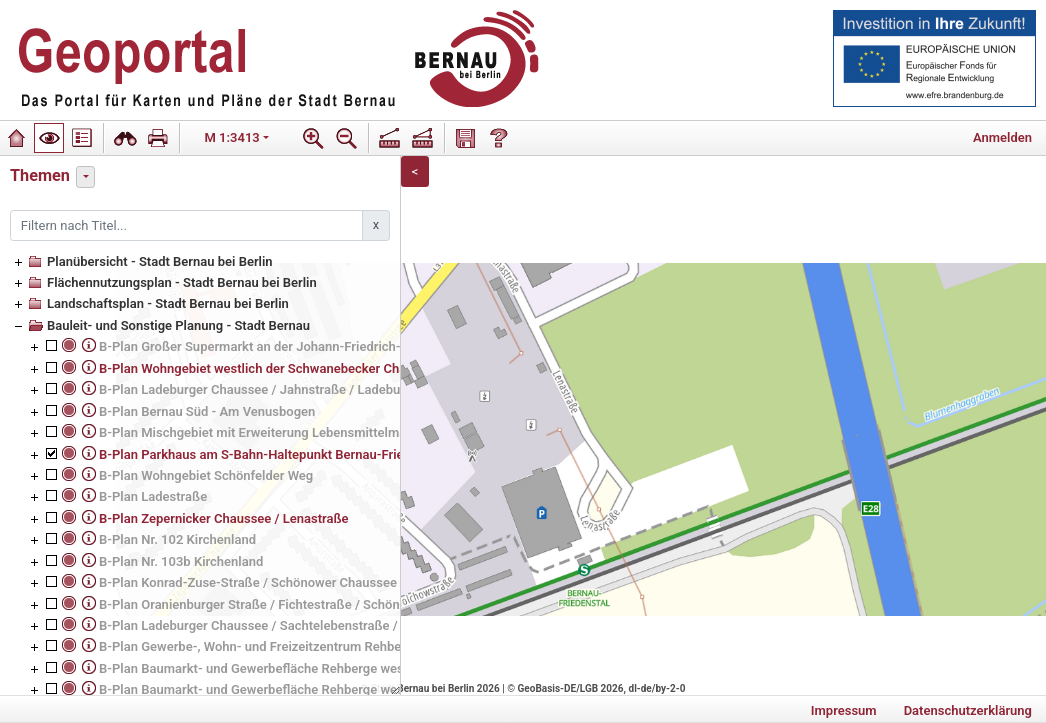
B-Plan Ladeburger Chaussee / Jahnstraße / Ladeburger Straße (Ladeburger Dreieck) (345, 389)
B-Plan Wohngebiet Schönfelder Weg (206, 475)
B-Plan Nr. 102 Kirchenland (177, 539)
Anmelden (1002, 137)
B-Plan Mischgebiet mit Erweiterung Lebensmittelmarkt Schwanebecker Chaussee (338, 432)
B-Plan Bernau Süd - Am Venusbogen (207, 411)
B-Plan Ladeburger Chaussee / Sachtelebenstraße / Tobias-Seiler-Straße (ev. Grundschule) (363, 625)
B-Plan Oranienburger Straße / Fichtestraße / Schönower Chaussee (294, 604)
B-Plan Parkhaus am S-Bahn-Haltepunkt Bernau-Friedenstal (273, 454)
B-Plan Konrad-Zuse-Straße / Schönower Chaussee (248, 582)
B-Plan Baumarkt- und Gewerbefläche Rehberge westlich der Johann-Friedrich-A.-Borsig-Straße (378, 668)
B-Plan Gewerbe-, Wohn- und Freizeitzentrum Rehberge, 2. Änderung (298, 646)
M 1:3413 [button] (232, 137)
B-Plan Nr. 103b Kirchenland (181, 561)
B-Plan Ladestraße (153, 496)
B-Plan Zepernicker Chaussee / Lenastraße (224, 518)
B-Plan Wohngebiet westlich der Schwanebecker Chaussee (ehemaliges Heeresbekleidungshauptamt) (395, 368)
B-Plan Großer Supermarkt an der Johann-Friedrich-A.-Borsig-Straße (299, 346)
